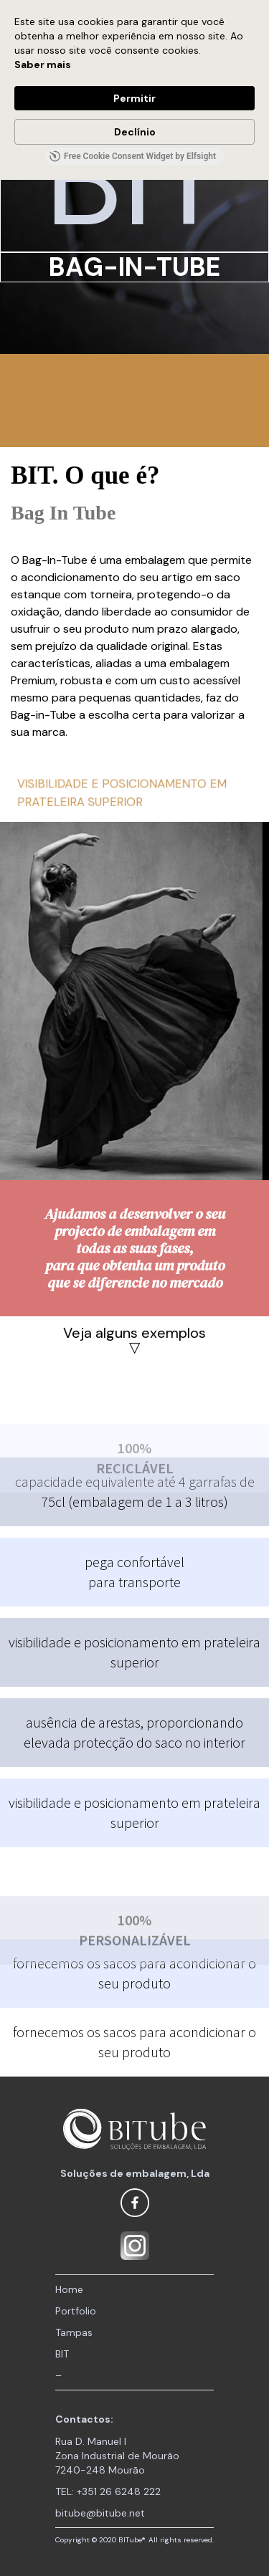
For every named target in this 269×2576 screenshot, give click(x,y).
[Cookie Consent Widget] (134, 90)
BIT (62, 2353)
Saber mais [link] (42, 64)
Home (69, 2289)
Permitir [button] (134, 98)
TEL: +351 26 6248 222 (108, 2491)
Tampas (74, 2332)
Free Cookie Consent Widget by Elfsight (132, 156)
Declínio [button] (135, 131)
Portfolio (75, 2310)
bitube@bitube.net (100, 2512)
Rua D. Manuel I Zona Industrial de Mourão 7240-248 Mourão (117, 2455)
